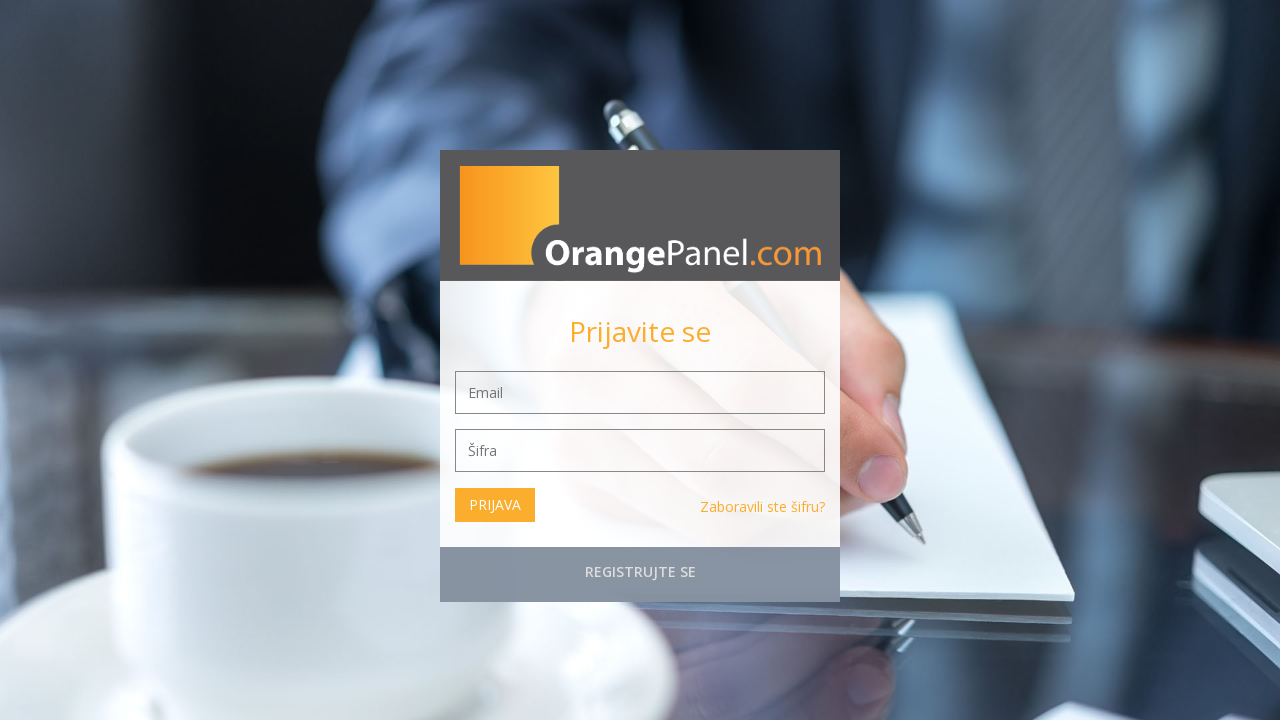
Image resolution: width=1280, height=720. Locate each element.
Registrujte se (640, 571)
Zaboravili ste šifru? (762, 506)
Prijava (495, 504)
